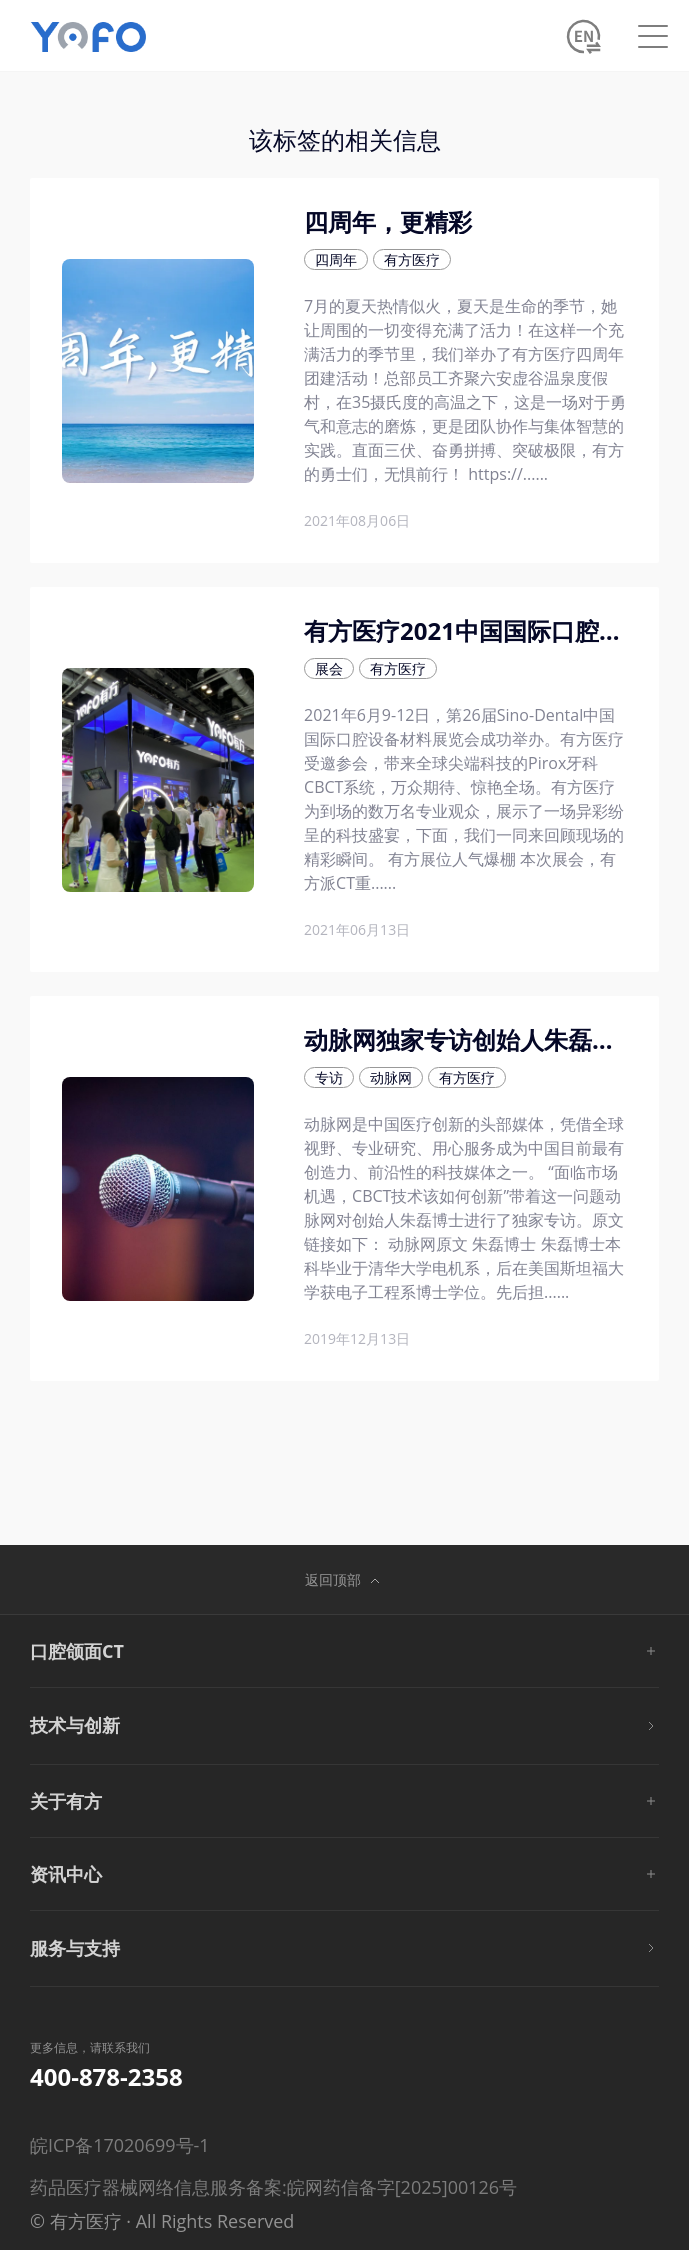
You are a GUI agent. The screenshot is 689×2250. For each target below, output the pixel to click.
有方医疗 (412, 259)
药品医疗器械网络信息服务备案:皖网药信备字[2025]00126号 (273, 2187)
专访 (329, 1077)
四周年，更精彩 (388, 221)
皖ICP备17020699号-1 (120, 2145)
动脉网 (391, 1077)
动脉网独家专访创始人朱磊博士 (472, 1039)
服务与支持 (75, 1948)
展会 (329, 668)
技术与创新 (75, 1725)
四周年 (336, 259)
